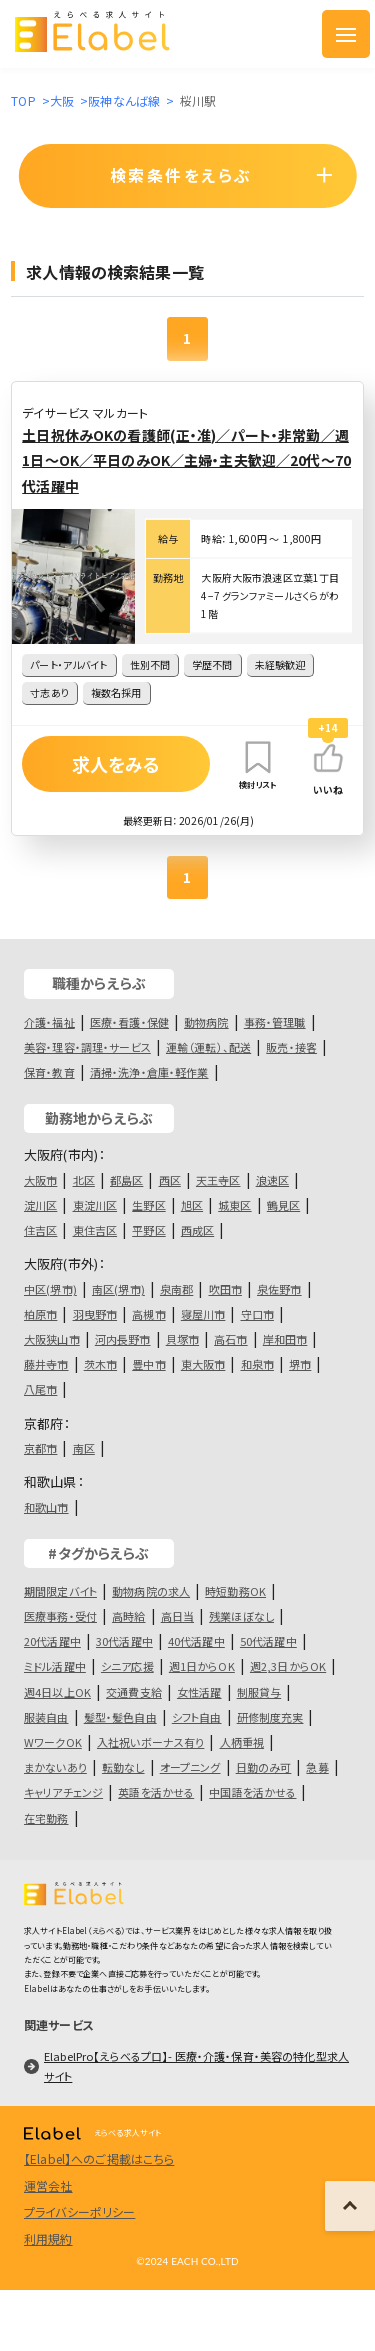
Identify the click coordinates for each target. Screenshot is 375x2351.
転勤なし (123, 1767)
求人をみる (116, 764)
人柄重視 (242, 1742)
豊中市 (148, 1364)
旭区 (192, 1205)
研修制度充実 (270, 1717)
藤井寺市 (46, 1364)
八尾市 (40, 1389)
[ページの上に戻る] (350, 2206)
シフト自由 (197, 1717)
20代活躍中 (52, 1641)
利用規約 (48, 2238)
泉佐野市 (279, 1289)
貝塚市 (182, 1339)
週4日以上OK (57, 1692)
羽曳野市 (95, 1314)
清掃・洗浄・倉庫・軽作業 (149, 1072)
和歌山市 (46, 1507)
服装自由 (46, 1717)
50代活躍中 (268, 1641)
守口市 (257, 1314)
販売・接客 (291, 1047)
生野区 (148, 1205)
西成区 (197, 1230)
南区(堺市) (118, 1289)
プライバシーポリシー (79, 2211)
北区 (84, 1180)
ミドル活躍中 (55, 1666)
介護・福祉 (49, 1022)
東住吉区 (95, 1230)
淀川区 (40, 1205)
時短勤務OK (235, 1591)
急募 (317, 1767)
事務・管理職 (275, 1022)
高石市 (230, 1339)
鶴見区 (283, 1205)
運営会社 (48, 2185)
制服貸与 (259, 1692)
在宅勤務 (46, 1818)
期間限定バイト (60, 1591)
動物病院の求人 (151, 1591)
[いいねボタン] (328, 758)
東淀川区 (95, 1205)
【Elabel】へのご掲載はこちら (99, 2158)
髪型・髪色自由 (120, 1717)
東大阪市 (203, 1364)
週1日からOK (202, 1666)
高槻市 (148, 1314)
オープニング (190, 1767)
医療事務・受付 (60, 1616)
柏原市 (40, 1314)
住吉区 (40, 1230)
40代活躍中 (196, 1641)
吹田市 (225, 1289)
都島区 (126, 1180)
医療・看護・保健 (129, 1022)
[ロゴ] (107, 34)
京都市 (40, 1448)
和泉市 (257, 1364)
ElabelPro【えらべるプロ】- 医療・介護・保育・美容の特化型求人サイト (196, 2066)
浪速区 (272, 1180)
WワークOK (53, 1742)
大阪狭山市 (52, 1339)
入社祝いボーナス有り (150, 1742)
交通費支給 (134, 1692)
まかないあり (55, 1767)
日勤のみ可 (264, 1767)
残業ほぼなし (241, 1616)
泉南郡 (176, 1289)
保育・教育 (49, 1072)
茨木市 (100, 1364)
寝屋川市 (203, 1314)
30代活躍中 (124, 1641)
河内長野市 (123, 1339)
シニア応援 (127, 1666)
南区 (84, 1448)
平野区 (148, 1230)
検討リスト (258, 764)
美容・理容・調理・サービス (87, 1047)
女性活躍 (199, 1692)
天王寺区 (218, 1180)
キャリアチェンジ (63, 1792)
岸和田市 (285, 1339)
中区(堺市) (50, 1289)
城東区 (234, 1205)
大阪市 (40, 1180)
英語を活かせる (156, 1792)
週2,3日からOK (288, 1666)
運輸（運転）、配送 (208, 1047)
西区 (170, 1180)
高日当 (177, 1616)
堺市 (300, 1364)
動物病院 (206, 1022)
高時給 (128, 1616)
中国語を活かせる (252, 1792)
